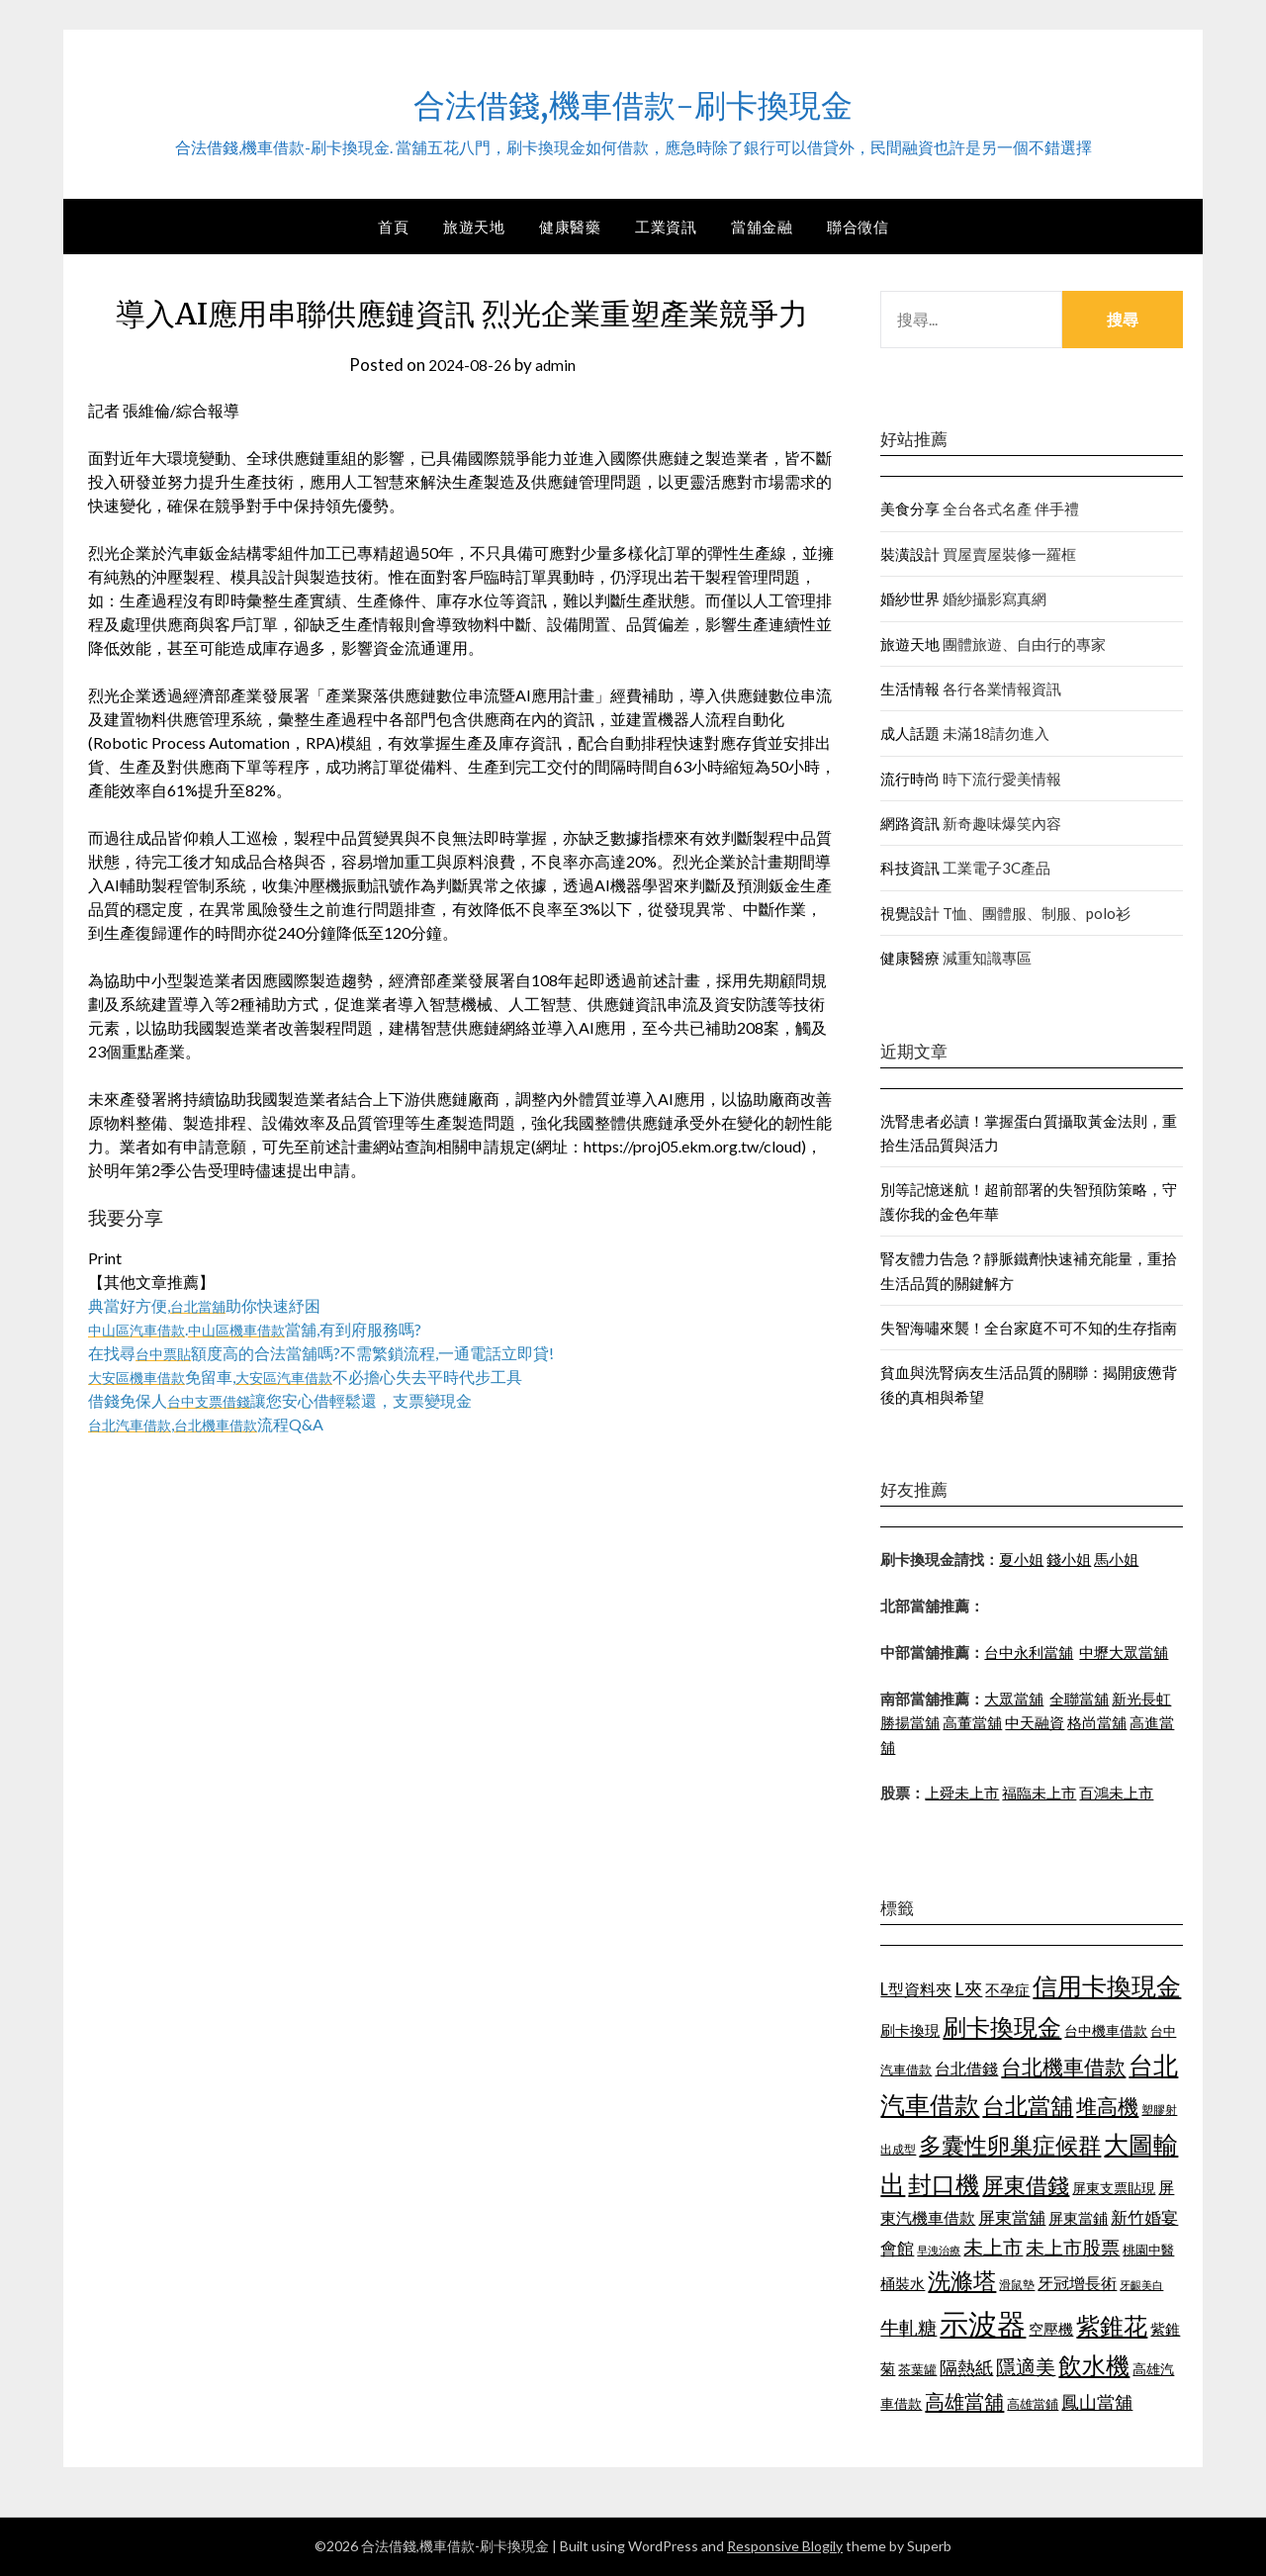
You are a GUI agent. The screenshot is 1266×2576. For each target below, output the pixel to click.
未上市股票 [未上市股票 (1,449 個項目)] (1073, 2247)
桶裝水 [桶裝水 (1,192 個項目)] (902, 2283)
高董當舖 (972, 1722)
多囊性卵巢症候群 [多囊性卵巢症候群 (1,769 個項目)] (1010, 2145)
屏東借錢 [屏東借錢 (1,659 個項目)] (1025, 2185)
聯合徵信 (857, 226)
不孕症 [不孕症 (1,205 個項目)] (1007, 1989)
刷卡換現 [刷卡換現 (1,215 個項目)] (910, 2030)
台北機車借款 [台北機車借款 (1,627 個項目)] (1063, 2066)
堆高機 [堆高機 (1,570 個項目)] (1107, 2106)
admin (559, 364)
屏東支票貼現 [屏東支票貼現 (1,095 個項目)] (1113, 2187)
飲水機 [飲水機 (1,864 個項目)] (1094, 2365)
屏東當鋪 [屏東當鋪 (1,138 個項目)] (1078, 2218)
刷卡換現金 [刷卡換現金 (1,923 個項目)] (1002, 2026)
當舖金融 (761, 226)
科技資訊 (910, 867)
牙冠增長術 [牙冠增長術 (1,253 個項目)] (1077, 2282)
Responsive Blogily (785, 2545)
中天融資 (1034, 1722)
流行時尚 (910, 778)
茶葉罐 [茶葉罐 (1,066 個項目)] (917, 2369)
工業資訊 (665, 226)
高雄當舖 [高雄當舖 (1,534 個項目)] (964, 2401)
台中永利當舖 (1028, 1652)
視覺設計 (910, 913)
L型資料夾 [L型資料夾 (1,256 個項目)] (915, 1988)
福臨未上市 (1039, 1792)
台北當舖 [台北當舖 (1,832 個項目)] (1027, 2105)
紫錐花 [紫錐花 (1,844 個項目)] (1111, 2326)
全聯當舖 (1079, 1698)
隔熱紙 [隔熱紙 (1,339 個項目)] (966, 2367)
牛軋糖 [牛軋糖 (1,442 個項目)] (908, 2327)
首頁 (393, 226)
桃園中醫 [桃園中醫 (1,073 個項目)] (1148, 2249)
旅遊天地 (473, 226)
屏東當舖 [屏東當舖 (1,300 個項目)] (1011, 2217)
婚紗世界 (910, 598)
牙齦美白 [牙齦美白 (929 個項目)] (1141, 2284)
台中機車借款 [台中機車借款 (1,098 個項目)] (1105, 2030)
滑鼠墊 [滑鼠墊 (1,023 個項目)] (1017, 2284)
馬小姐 (1116, 1559)
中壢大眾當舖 (1123, 1652)
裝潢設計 (910, 554)
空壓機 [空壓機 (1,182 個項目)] (1051, 2329)
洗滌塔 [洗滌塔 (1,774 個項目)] (962, 2280)
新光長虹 (1141, 1698)
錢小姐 (1068, 1559)
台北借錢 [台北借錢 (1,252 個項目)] (966, 2068)
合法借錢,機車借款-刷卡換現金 (633, 100)
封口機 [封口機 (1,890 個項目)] (943, 2183)
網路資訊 (910, 823)
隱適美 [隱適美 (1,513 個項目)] (1025, 2366)
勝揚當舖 (910, 1722)
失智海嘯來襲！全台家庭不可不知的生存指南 (1028, 1327)
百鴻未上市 (1116, 1792)
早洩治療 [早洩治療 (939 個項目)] (938, 2250)
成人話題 (910, 733)
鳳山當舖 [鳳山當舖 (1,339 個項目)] (1096, 2402)
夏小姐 (1021, 1559)
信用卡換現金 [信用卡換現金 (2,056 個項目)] (1107, 1985)
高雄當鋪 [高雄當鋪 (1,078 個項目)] (1032, 2404)
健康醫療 (910, 957)
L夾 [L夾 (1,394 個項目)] (968, 1988)
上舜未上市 (962, 1792)
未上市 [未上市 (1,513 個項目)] (993, 2246)
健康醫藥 (569, 226)
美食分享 (910, 508)
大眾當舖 (1013, 1698)
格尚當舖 (1097, 1722)
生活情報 (910, 688)
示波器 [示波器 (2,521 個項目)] (983, 2323)
